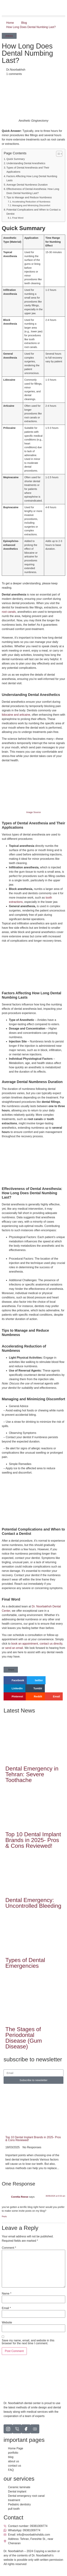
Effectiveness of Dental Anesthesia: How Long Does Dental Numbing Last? (32, 191)
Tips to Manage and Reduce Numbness (29, 197)
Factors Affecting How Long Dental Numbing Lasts (31, 178)
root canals (9, 611)
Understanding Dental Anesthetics (25, 163)
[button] (33, 16)
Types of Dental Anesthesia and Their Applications (27, 169)
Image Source (33, 812)
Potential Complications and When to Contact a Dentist (33, 211)
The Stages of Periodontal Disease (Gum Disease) (23, 2038)
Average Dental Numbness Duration (27, 184)
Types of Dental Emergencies (25, 1963)
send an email (14, 1647)
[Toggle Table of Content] (57, 154)
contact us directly (51, 1643)
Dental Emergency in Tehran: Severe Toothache (31, 1774)
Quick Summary (15, 159)
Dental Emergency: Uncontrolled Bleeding (33, 1903)
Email (6, 2308)
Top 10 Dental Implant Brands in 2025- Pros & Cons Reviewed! (33, 1840)
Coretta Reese (19, 2196)
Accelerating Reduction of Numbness (31, 201)
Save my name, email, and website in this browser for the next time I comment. (28, 2342)
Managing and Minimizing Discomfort (31, 205)
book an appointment (24, 1643)
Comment (9, 2247)
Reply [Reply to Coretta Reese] (4, 2216)
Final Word (17, 217)
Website (7, 2322)
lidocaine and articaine (16, 714)
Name (6, 2293)
